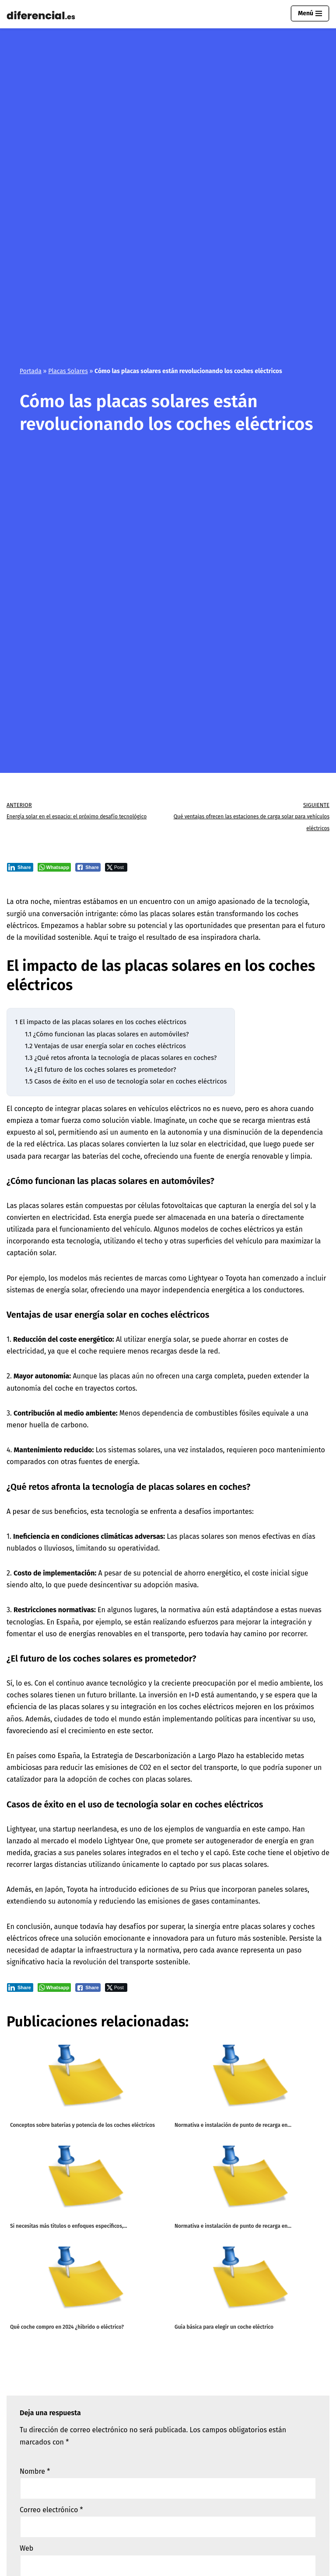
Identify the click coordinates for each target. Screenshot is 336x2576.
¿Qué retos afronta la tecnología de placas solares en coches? (121, 1058)
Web (26, 2548)
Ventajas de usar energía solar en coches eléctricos (105, 1046)
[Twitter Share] (116, 867)
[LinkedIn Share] (20, 867)
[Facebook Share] (88, 867)
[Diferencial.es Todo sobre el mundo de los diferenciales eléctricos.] (43, 15)
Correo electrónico (51, 2510)
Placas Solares (68, 371)
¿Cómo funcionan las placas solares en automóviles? (107, 1034)
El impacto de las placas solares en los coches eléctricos (100, 1022)
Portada (31, 371)
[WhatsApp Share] (54, 867)
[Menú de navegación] (310, 13)
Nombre (35, 2471)
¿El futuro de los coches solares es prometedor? (100, 1069)
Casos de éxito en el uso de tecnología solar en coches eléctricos (126, 1081)
